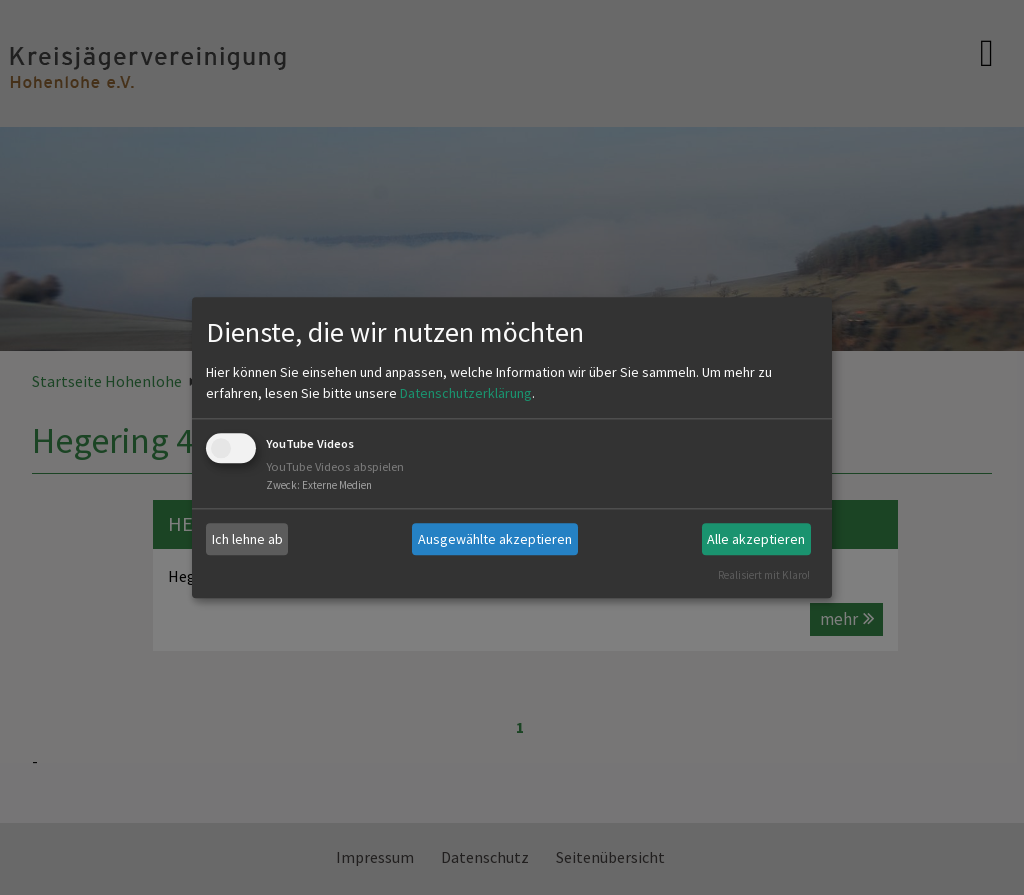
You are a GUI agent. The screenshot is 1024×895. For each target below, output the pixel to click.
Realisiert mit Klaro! (764, 575)
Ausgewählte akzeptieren (495, 539)
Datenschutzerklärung (466, 394)
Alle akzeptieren (756, 539)
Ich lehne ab (247, 539)
